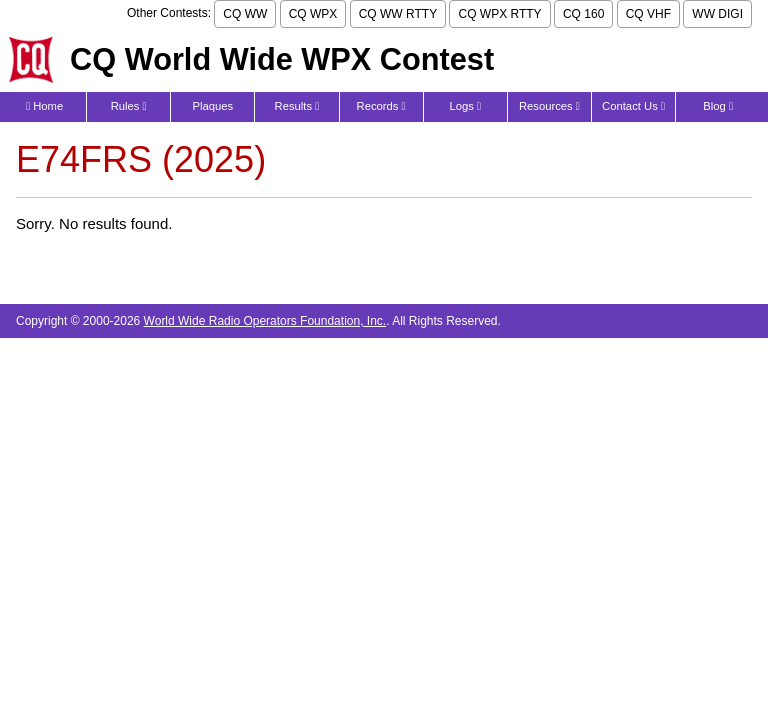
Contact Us (633, 106)
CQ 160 (583, 14)
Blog (718, 106)
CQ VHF (648, 14)
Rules (129, 106)
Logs (465, 106)
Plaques (213, 106)
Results (297, 106)
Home (44, 106)
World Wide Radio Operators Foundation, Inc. (265, 321)
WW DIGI (717, 14)
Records (381, 106)
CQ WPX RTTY (499, 14)
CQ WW (245, 14)
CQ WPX (313, 14)
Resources (549, 106)
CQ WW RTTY (398, 14)
